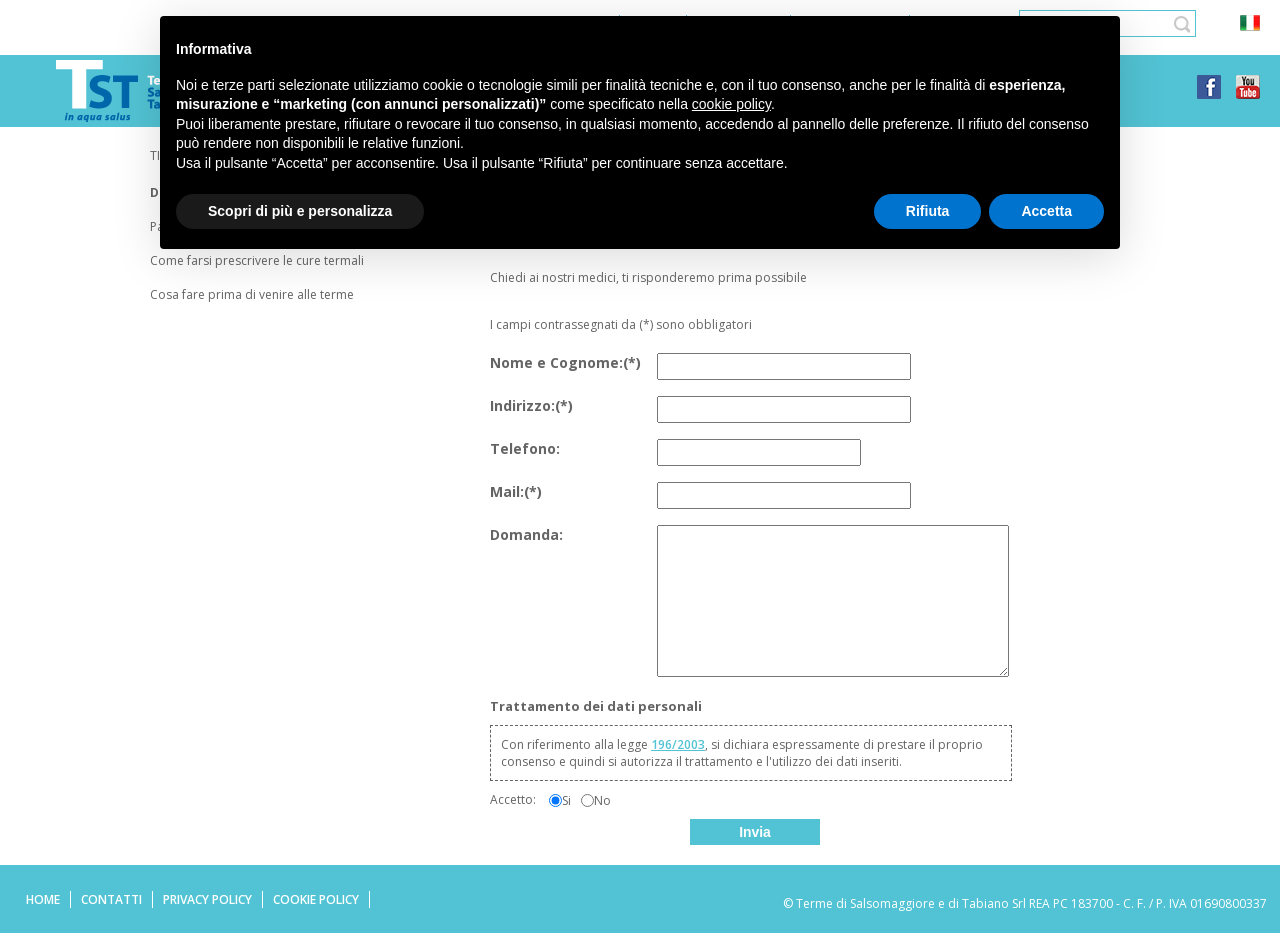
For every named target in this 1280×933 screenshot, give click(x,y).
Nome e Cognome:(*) (565, 362)
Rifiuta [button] (928, 211)
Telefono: (525, 448)
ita (1249, 23)
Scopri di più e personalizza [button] (300, 211)
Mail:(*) (516, 491)
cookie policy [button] (731, 104)
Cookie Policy (316, 899)
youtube (1248, 87)
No (602, 800)
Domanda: (526, 534)
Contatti (111, 899)
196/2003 (678, 744)
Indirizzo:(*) (531, 405)
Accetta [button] (1046, 211)
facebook (1209, 87)
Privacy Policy (207, 899)
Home (43, 899)
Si (566, 800)
